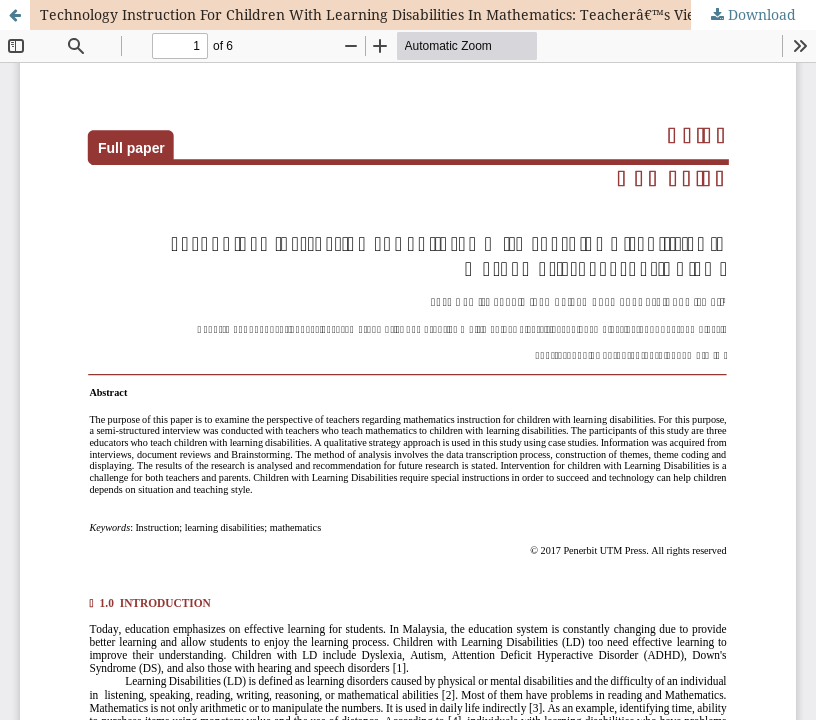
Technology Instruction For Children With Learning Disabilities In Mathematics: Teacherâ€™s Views (376, 14)
